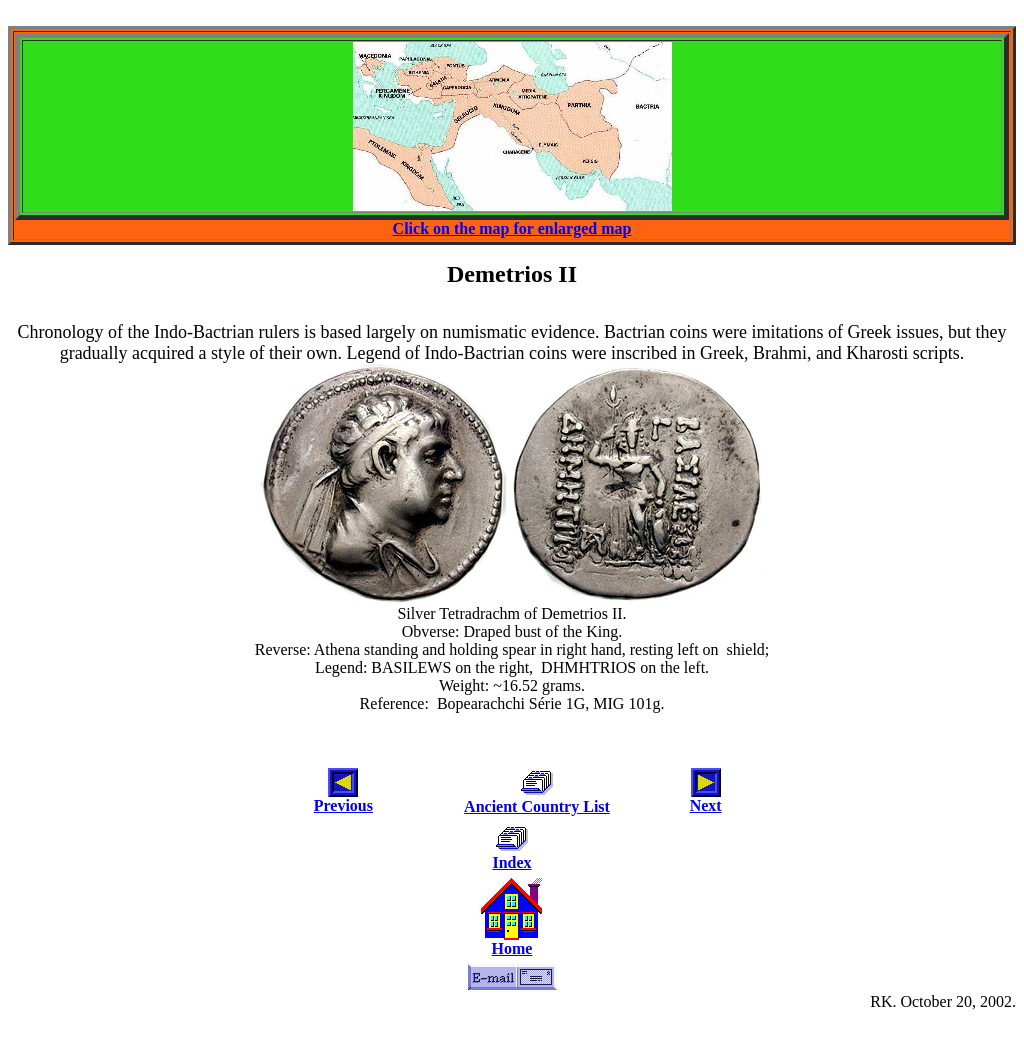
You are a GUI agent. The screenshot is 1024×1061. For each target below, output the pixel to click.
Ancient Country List (537, 806)
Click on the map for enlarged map (512, 228)
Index (511, 862)
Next (706, 805)
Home (512, 948)
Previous (343, 805)
